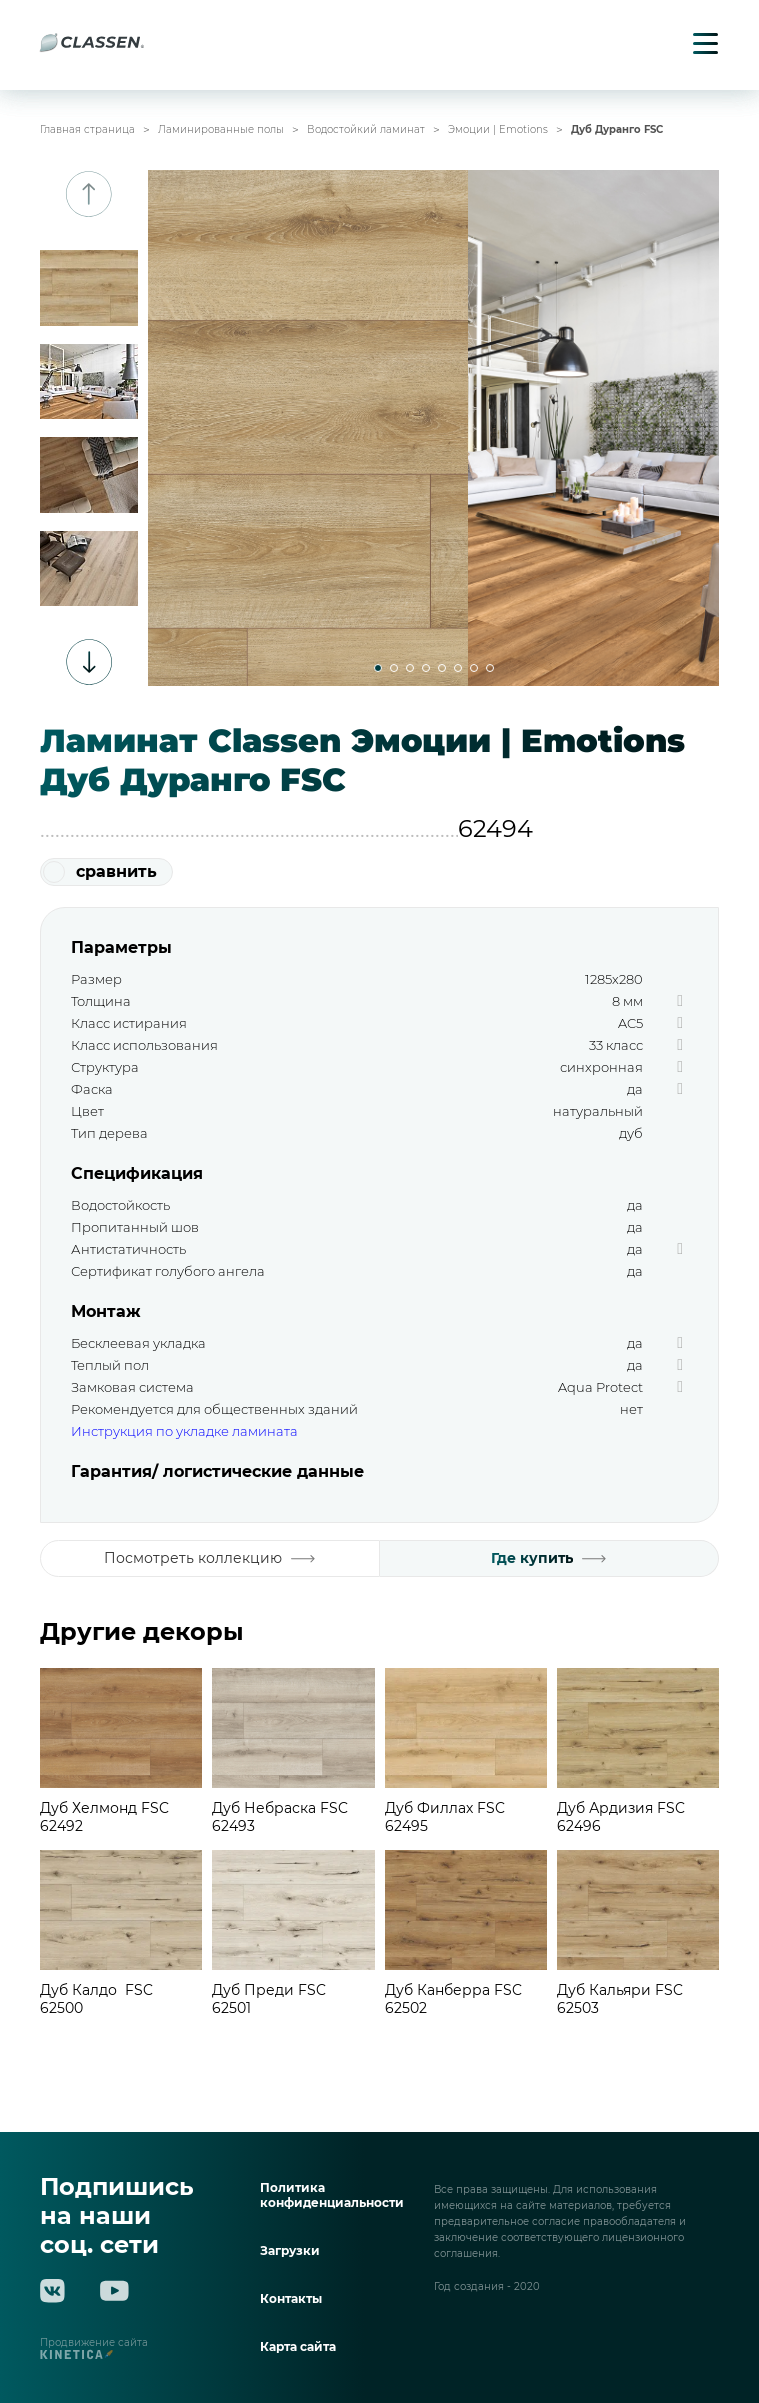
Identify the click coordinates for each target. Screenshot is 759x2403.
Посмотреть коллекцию (209, 1558)
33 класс (616, 1045)
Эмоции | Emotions (498, 130)
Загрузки (290, 2250)
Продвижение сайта (94, 2349)
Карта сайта (298, 2346)
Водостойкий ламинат (366, 130)
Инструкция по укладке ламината (184, 1431)
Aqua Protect (600, 1387)
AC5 (630, 1023)
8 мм (627, 1001)
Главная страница (87, 130)
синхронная (601, 1067)
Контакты (291, 2298)
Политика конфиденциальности (332, 2195)
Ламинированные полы (221, 130)
